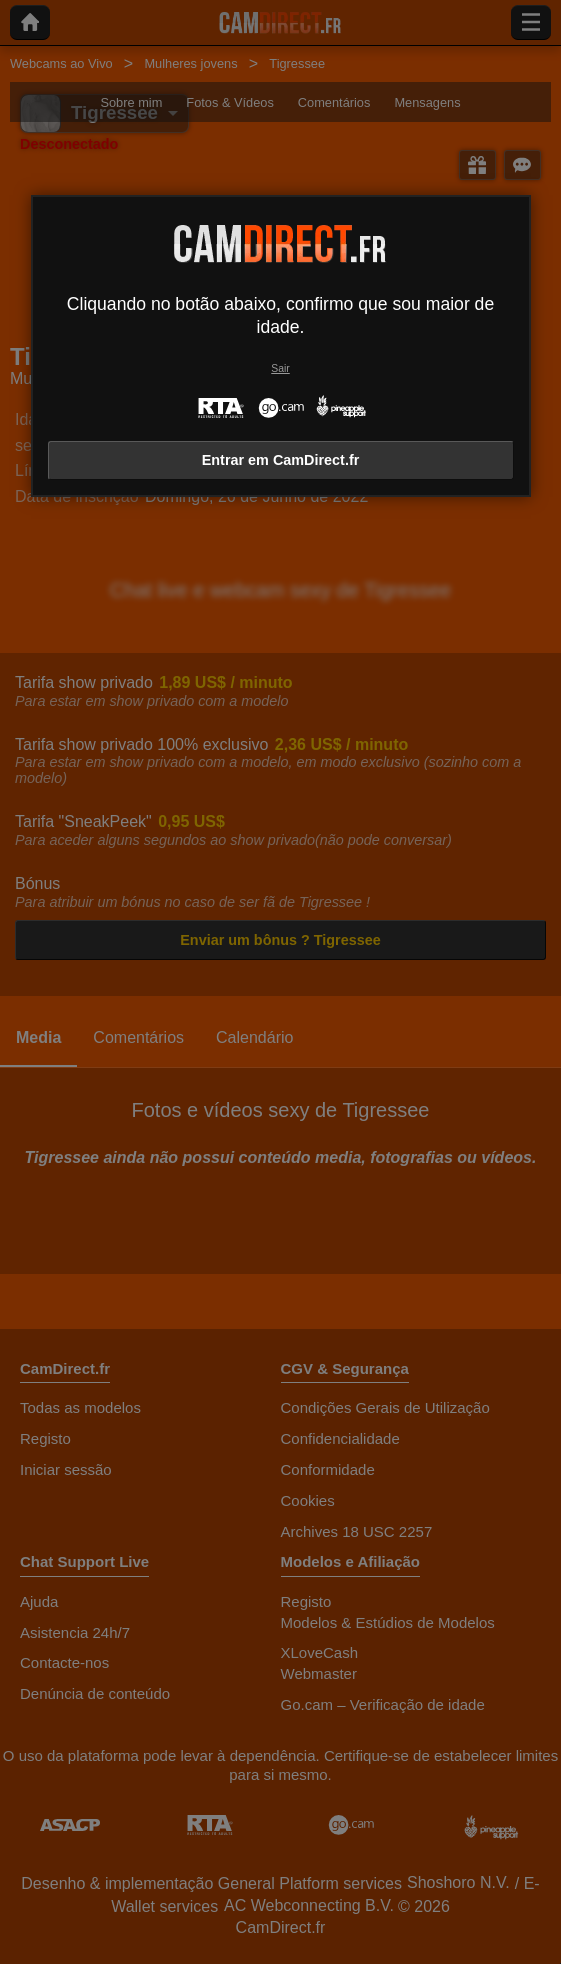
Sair (280, 368)
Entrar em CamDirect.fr (281, 460)
